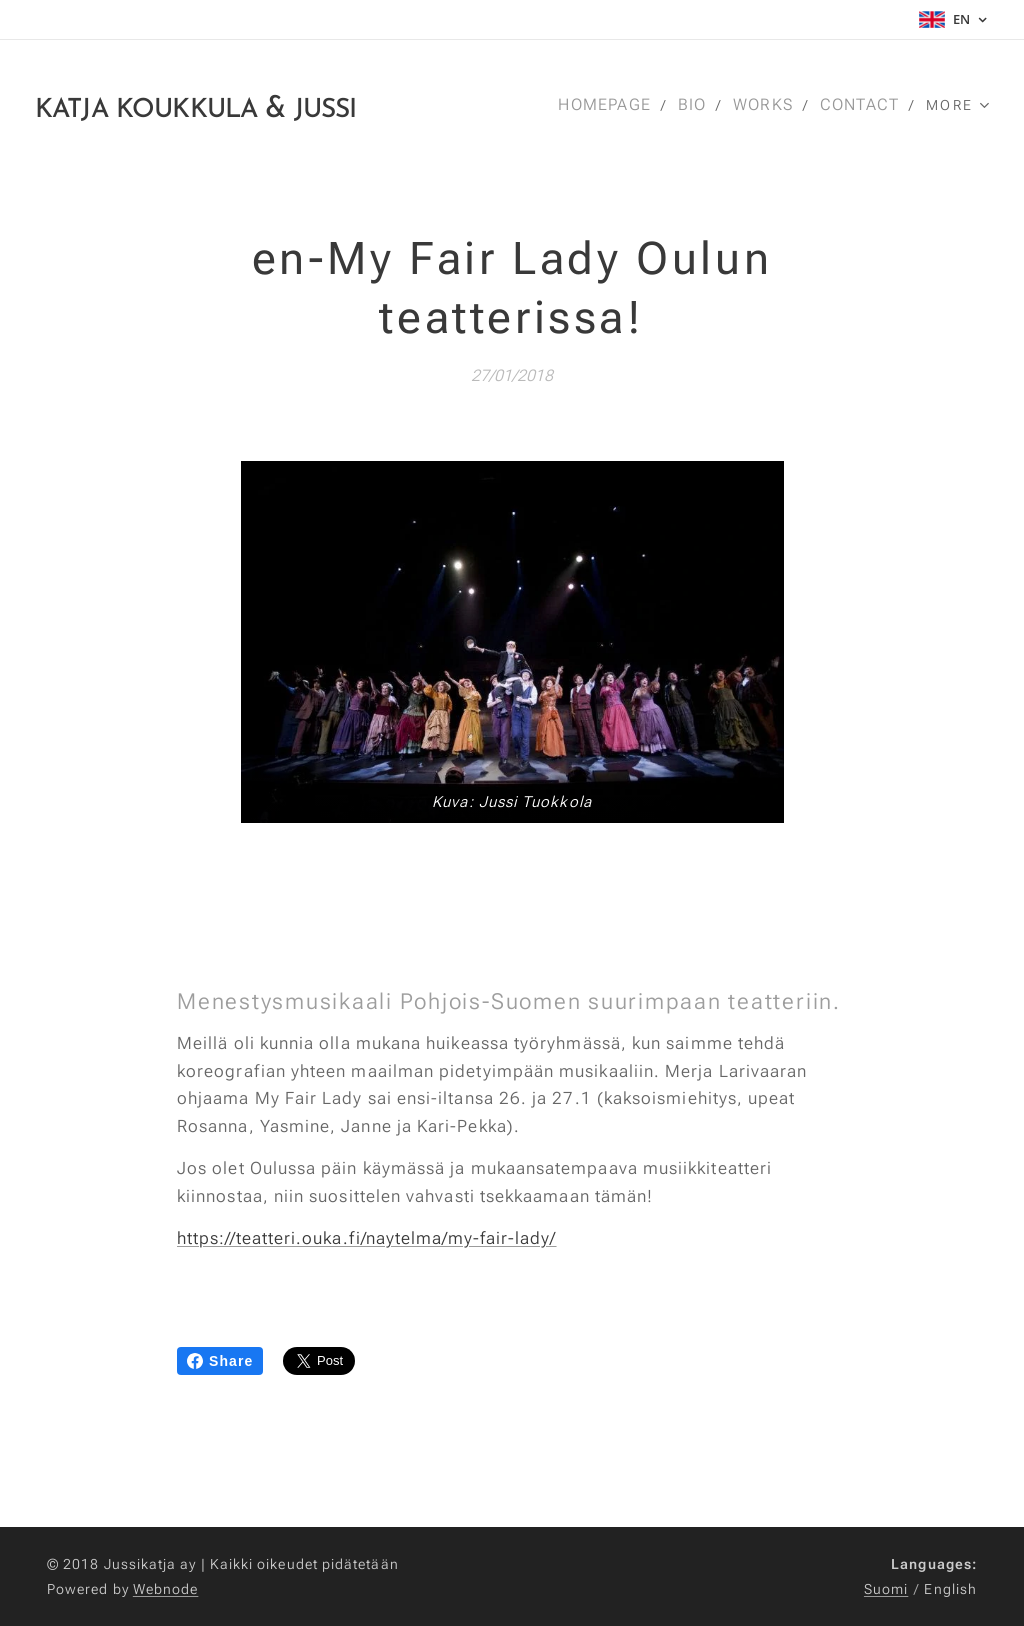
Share (220, 1361)
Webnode (166, 1589)
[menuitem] (612, 105)
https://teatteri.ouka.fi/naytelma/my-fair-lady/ (367, 1238)
